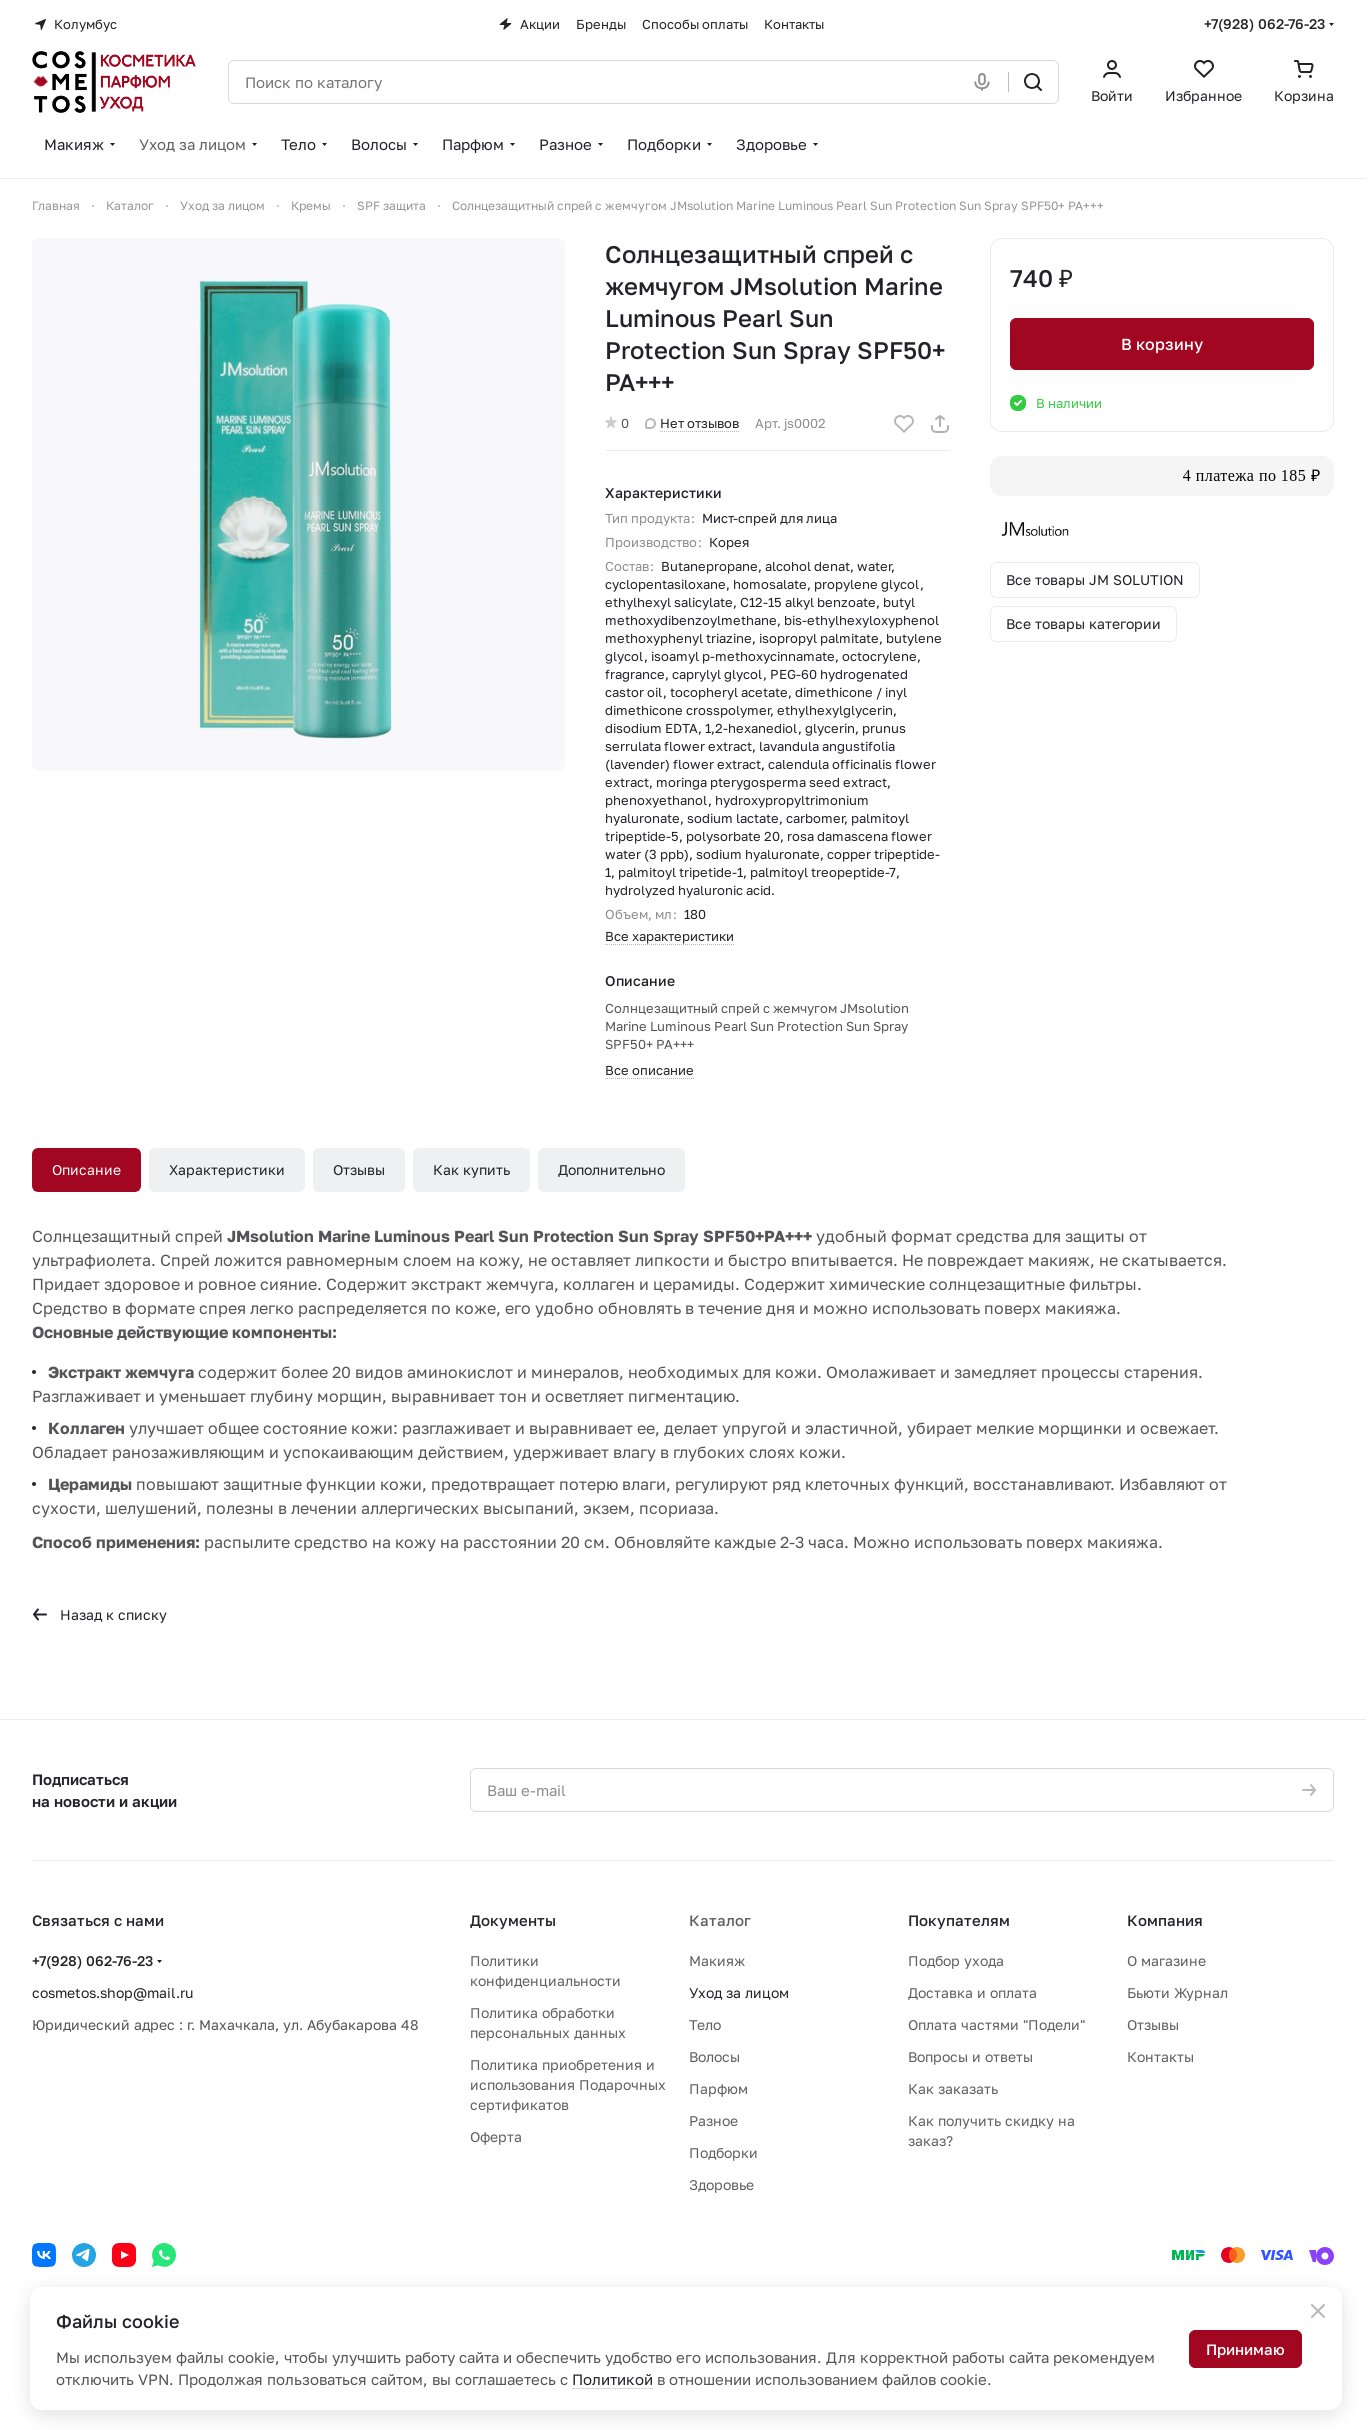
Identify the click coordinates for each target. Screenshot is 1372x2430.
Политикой (612, 2379)
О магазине (1166, 1960)
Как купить (471, 1169)
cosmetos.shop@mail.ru (112, 1992)
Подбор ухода (956, 1960)
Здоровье (721, 2184)
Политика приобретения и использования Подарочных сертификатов (568, 2084)
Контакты (1160, 2056)
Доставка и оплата (972, 1992)
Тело (705, 2024)
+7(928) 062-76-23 (1264, 23)
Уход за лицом (739, 1992)
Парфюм (718, 2088)
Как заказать (953, 2088)
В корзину (1162, 344)
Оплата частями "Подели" (996, 2024)
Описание (86, 1169)
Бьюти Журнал (1177, 1992)
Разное (713, 2120)
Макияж (717, 1960)
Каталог (720, 1920)
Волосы (714, 2056)
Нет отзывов (692, 423)
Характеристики (227, 1169)
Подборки (723, 2152)
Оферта (496, 2136)
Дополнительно (611, 1169)
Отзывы (359, 1169)
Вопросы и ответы (970, 2056)
